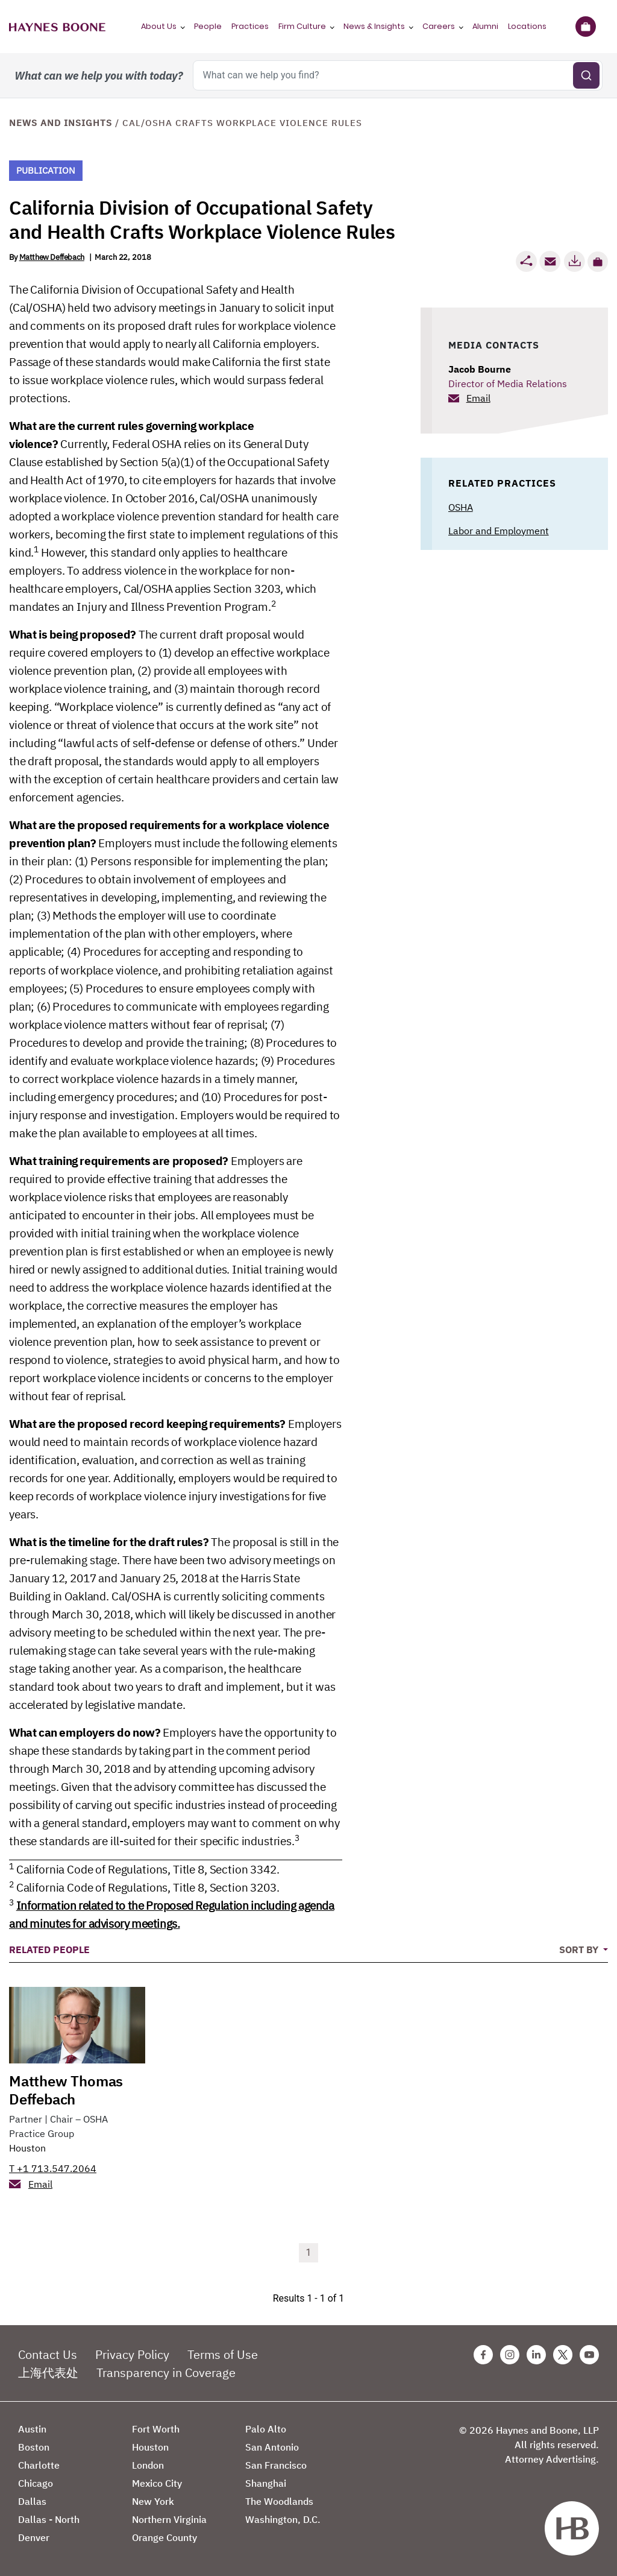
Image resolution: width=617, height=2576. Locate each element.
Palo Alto (265, 2429)
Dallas (32, 2501)
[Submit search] (586, 75)
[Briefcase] (585, 26)
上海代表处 (48, 2372)
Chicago (35, 2483)
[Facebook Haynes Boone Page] (483, 2354)
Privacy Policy (132, 2354)
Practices (250, 26)
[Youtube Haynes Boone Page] (589, 2354)
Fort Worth (156, 2429)
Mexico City (157, 2483)
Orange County (164, 2537)
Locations (527, 26)
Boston (33, 2447)
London (148, 2465)
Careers (438, 26)
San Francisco (276, 2465)
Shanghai (265, 2483)
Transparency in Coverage (166, 2372)
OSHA (460, 507)
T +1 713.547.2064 (52, 2168)
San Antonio (272, 2447)
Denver (33, 2537)
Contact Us (47, 2354)
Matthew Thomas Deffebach (66, 2090)
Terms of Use (222, 2354)
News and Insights (60, 122)
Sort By (580, 1949)
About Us (159, 26)
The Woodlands (279, 2501)
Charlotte (39, 2465)
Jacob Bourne (479, 369)
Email (478, 398)
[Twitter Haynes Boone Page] (562, 2354)
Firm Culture (302, 26)
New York (153, 2501)
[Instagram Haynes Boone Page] (509, 2354)
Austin (32, 2429)
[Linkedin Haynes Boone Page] (536, 2354)
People (208, 26)
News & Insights (374, 26)
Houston (27, 2148)
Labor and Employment (498, 531)
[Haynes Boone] (57, 26)
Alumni (485, 26)
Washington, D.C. (283, 2519)
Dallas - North (49, 2519)
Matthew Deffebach (51, 257)
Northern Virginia (169, 2519)
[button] (597, 261)
